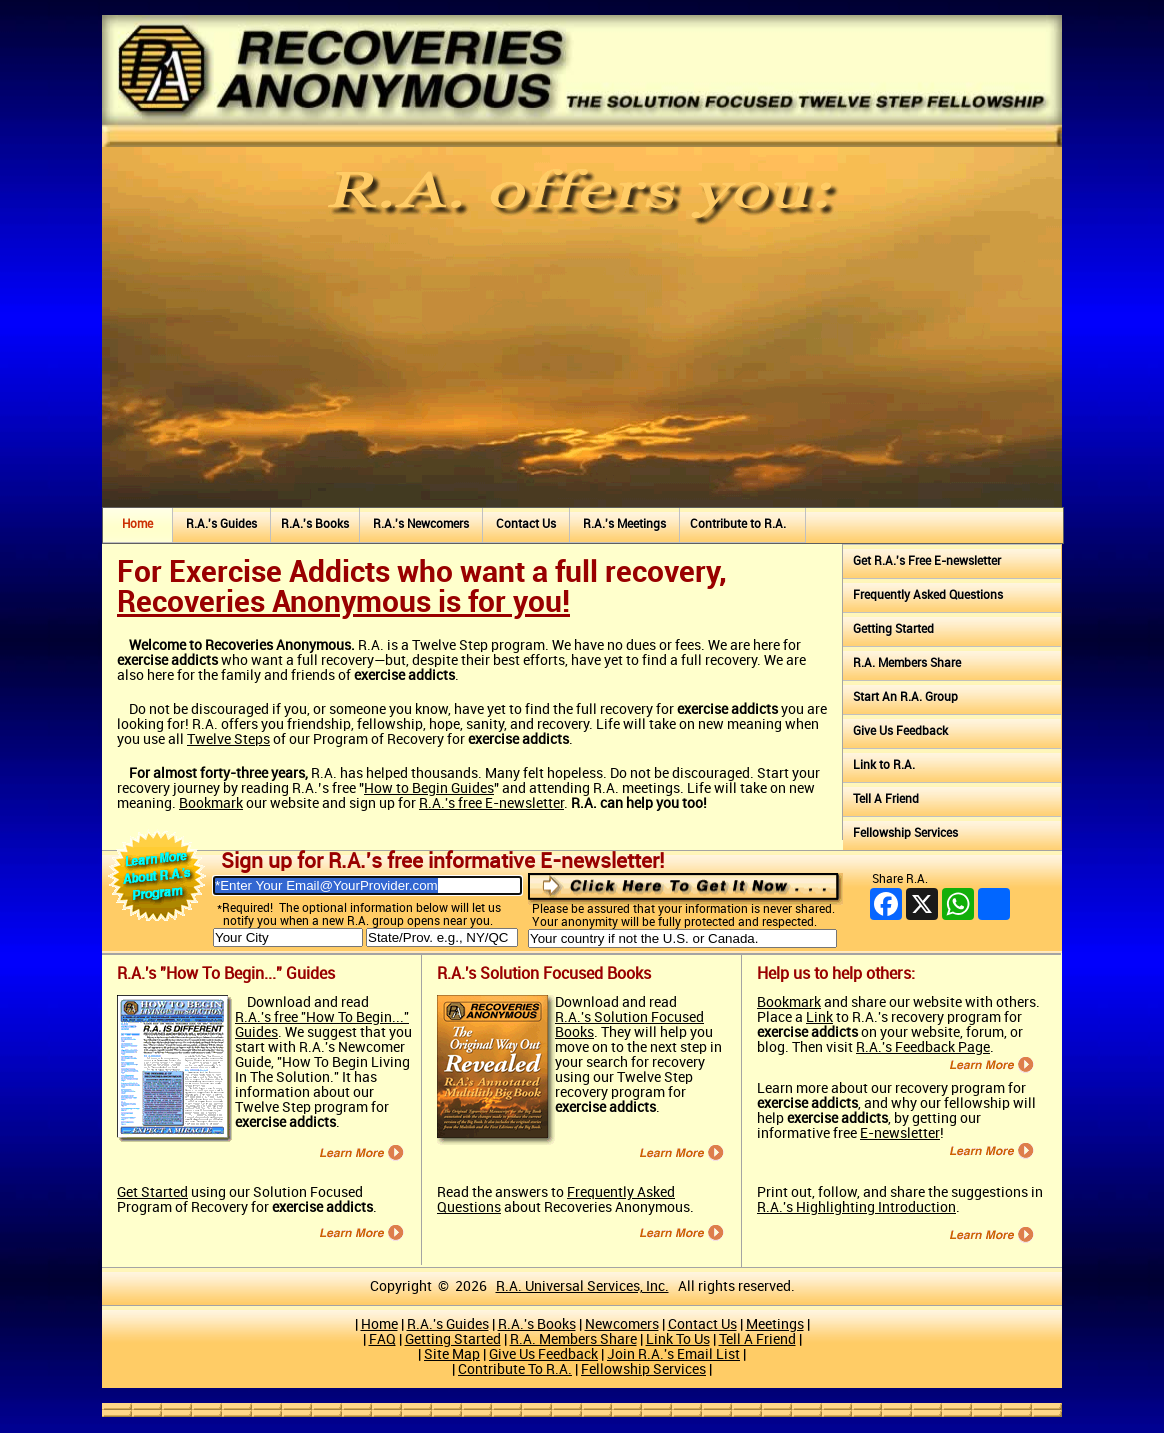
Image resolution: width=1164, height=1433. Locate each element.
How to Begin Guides (429, 788)
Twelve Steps (228, 739)
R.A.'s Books (315, 524)
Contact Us (526, 524)
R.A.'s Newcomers (421, 524)
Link (819, 1017)
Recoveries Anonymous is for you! (343, 603)
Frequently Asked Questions (928, 595)
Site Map (452, 1354)
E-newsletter (900, 1133)
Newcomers (622, 1324)
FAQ (382, 1339)
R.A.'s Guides (221, 524)
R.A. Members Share (907, 663)
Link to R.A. (884, 765)
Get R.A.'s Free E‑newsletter (927, 561)
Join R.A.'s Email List (673, 1354)
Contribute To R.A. (515, 1369)
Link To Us (678, 1339)
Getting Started (893, 629)
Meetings (775, 1324)
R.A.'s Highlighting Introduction (856, 1207)
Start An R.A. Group (905, 697)
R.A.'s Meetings (624, 524)
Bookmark (211, 803)
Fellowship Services (905, 833)
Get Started (152, 1192)
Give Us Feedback (900, 731)
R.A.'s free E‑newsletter (491, 803)
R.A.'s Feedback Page (923, 1047)
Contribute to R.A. (738, 524)
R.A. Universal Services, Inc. (582, 1286)
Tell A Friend (886, 799)
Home (137, 524)
